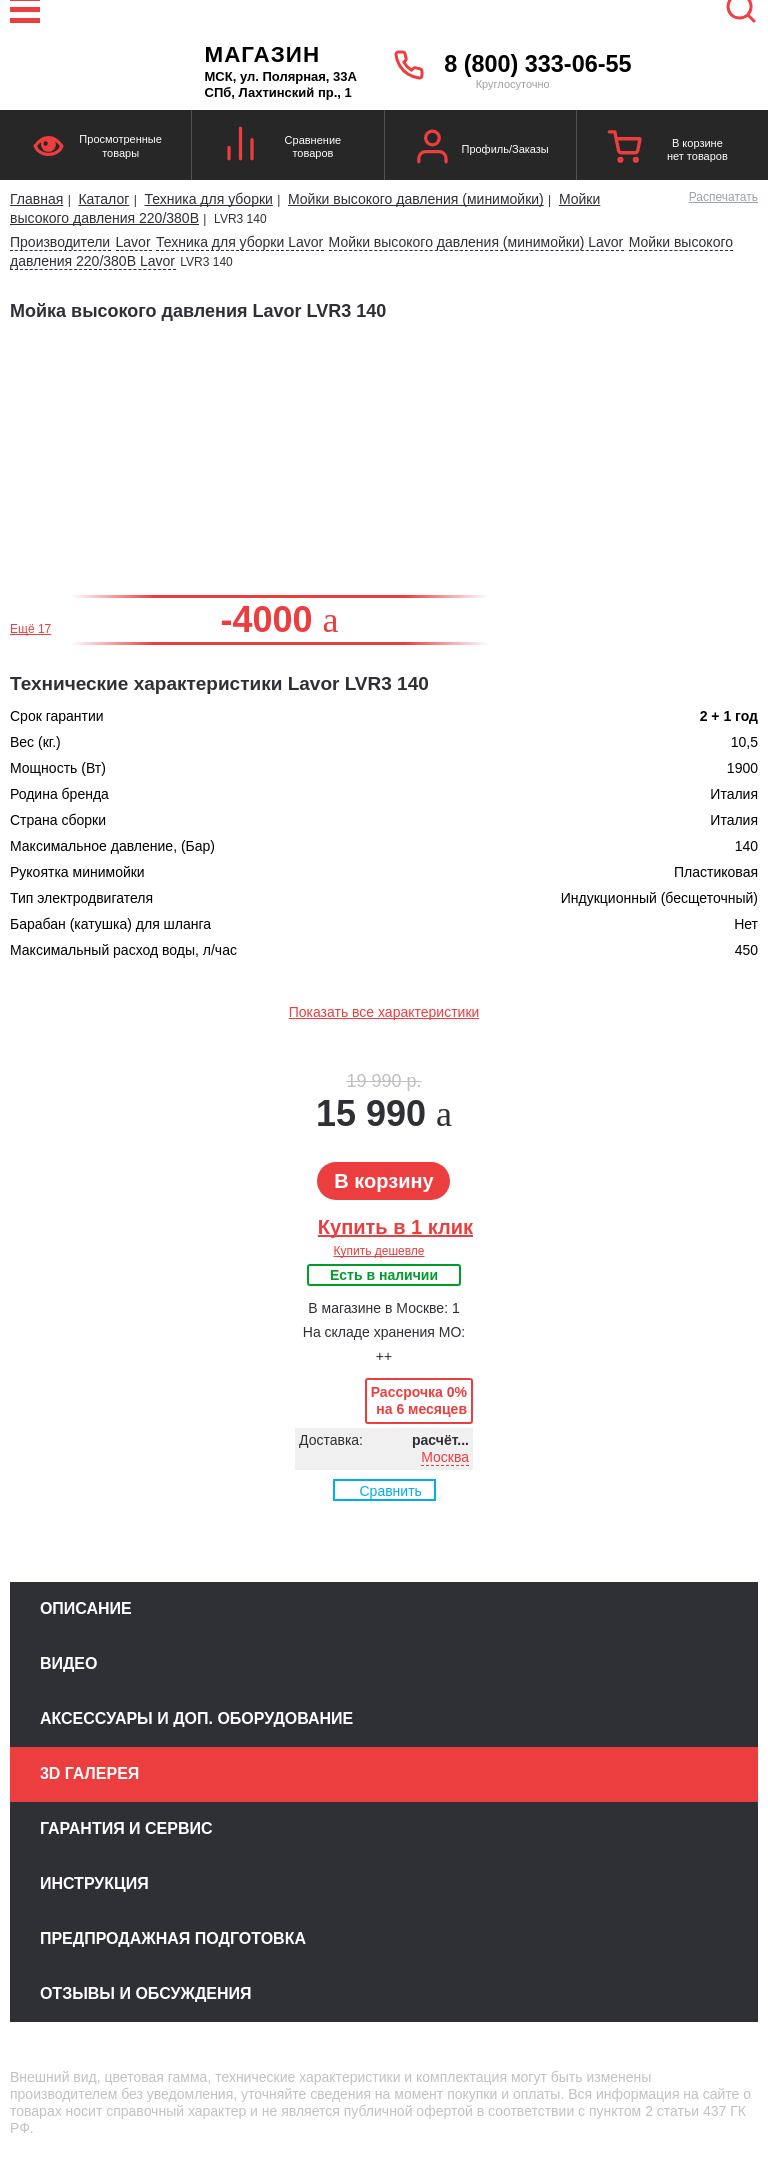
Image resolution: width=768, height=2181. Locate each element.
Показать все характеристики (384, 1012)
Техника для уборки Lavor (239, 242)
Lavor (133, 242)
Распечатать (723, 197)
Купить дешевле (378, 1251)
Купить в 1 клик (395, 1227)
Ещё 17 (30, 629)
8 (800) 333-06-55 (537, 64)
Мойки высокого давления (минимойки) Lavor (476, 242)
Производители (60, 242)
